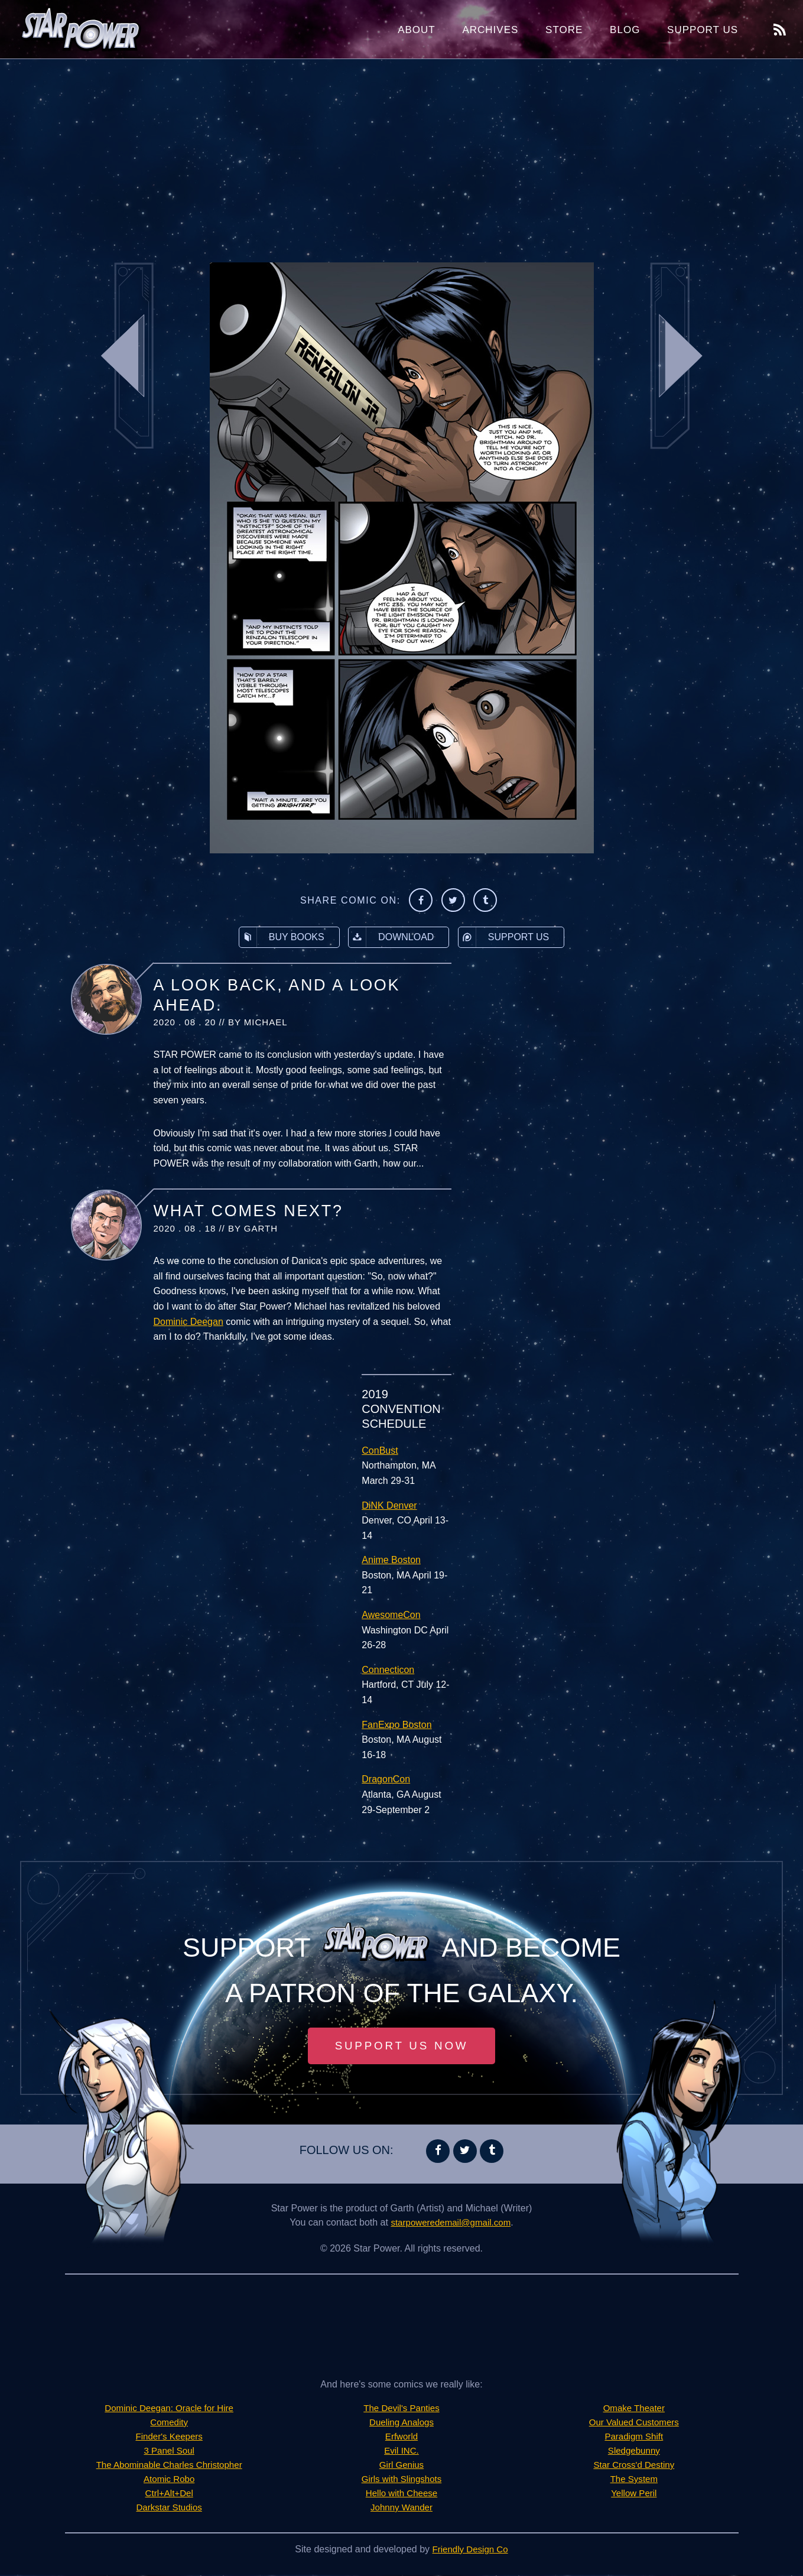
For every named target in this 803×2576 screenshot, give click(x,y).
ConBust (380, 1450)
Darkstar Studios (169, 2508)
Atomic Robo (169, 2480)
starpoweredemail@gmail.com (450, 2223)
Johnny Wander (401, 2508)
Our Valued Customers (634, 2423)
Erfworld (401, 2437)
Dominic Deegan (188, 1322)
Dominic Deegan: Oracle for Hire (169, 2409)
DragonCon (386, 1779)
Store (564, 29)
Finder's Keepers (169, 2437)
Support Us (702, 29)
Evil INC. (401, 2452)
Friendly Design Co (470, 2550)
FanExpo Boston (396, 1725)
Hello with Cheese (401, 2494)
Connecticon (388, 1670)
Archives (490, 29)
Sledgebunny (633, 2452)
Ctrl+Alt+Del (169, 2494)
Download (391, 937)
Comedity (169, 2423)
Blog (625, 29)
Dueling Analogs (402, 2423)
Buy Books (281, 937)
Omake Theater (634, 2409)
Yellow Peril (634, 2494)
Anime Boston (391, 1560)
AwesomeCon (391, 1615)
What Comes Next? (248, 1211)
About (416, 29)
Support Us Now (402, 2046)
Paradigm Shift (634, 2437)
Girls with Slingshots (401, 2480)
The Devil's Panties (401, 2409)
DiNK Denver (389, 1505)
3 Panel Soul (169, 2452)
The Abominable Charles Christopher (169, 2466)
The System (634, 2480)
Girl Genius (401, 2466)
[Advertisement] (402, 153)
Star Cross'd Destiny (634, 2466)
